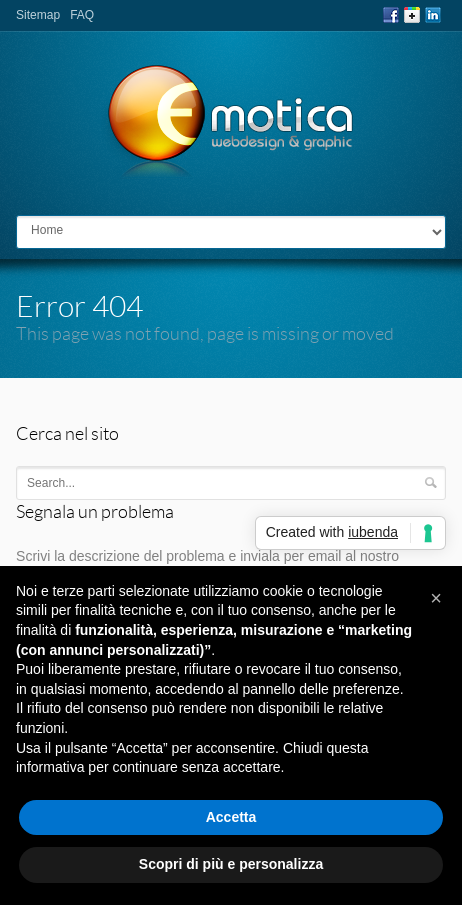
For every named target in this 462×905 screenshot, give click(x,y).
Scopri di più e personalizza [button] (231, 864)
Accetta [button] (231, 817)
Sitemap (38, 15)
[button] (436, 598)
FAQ (82, 15)
